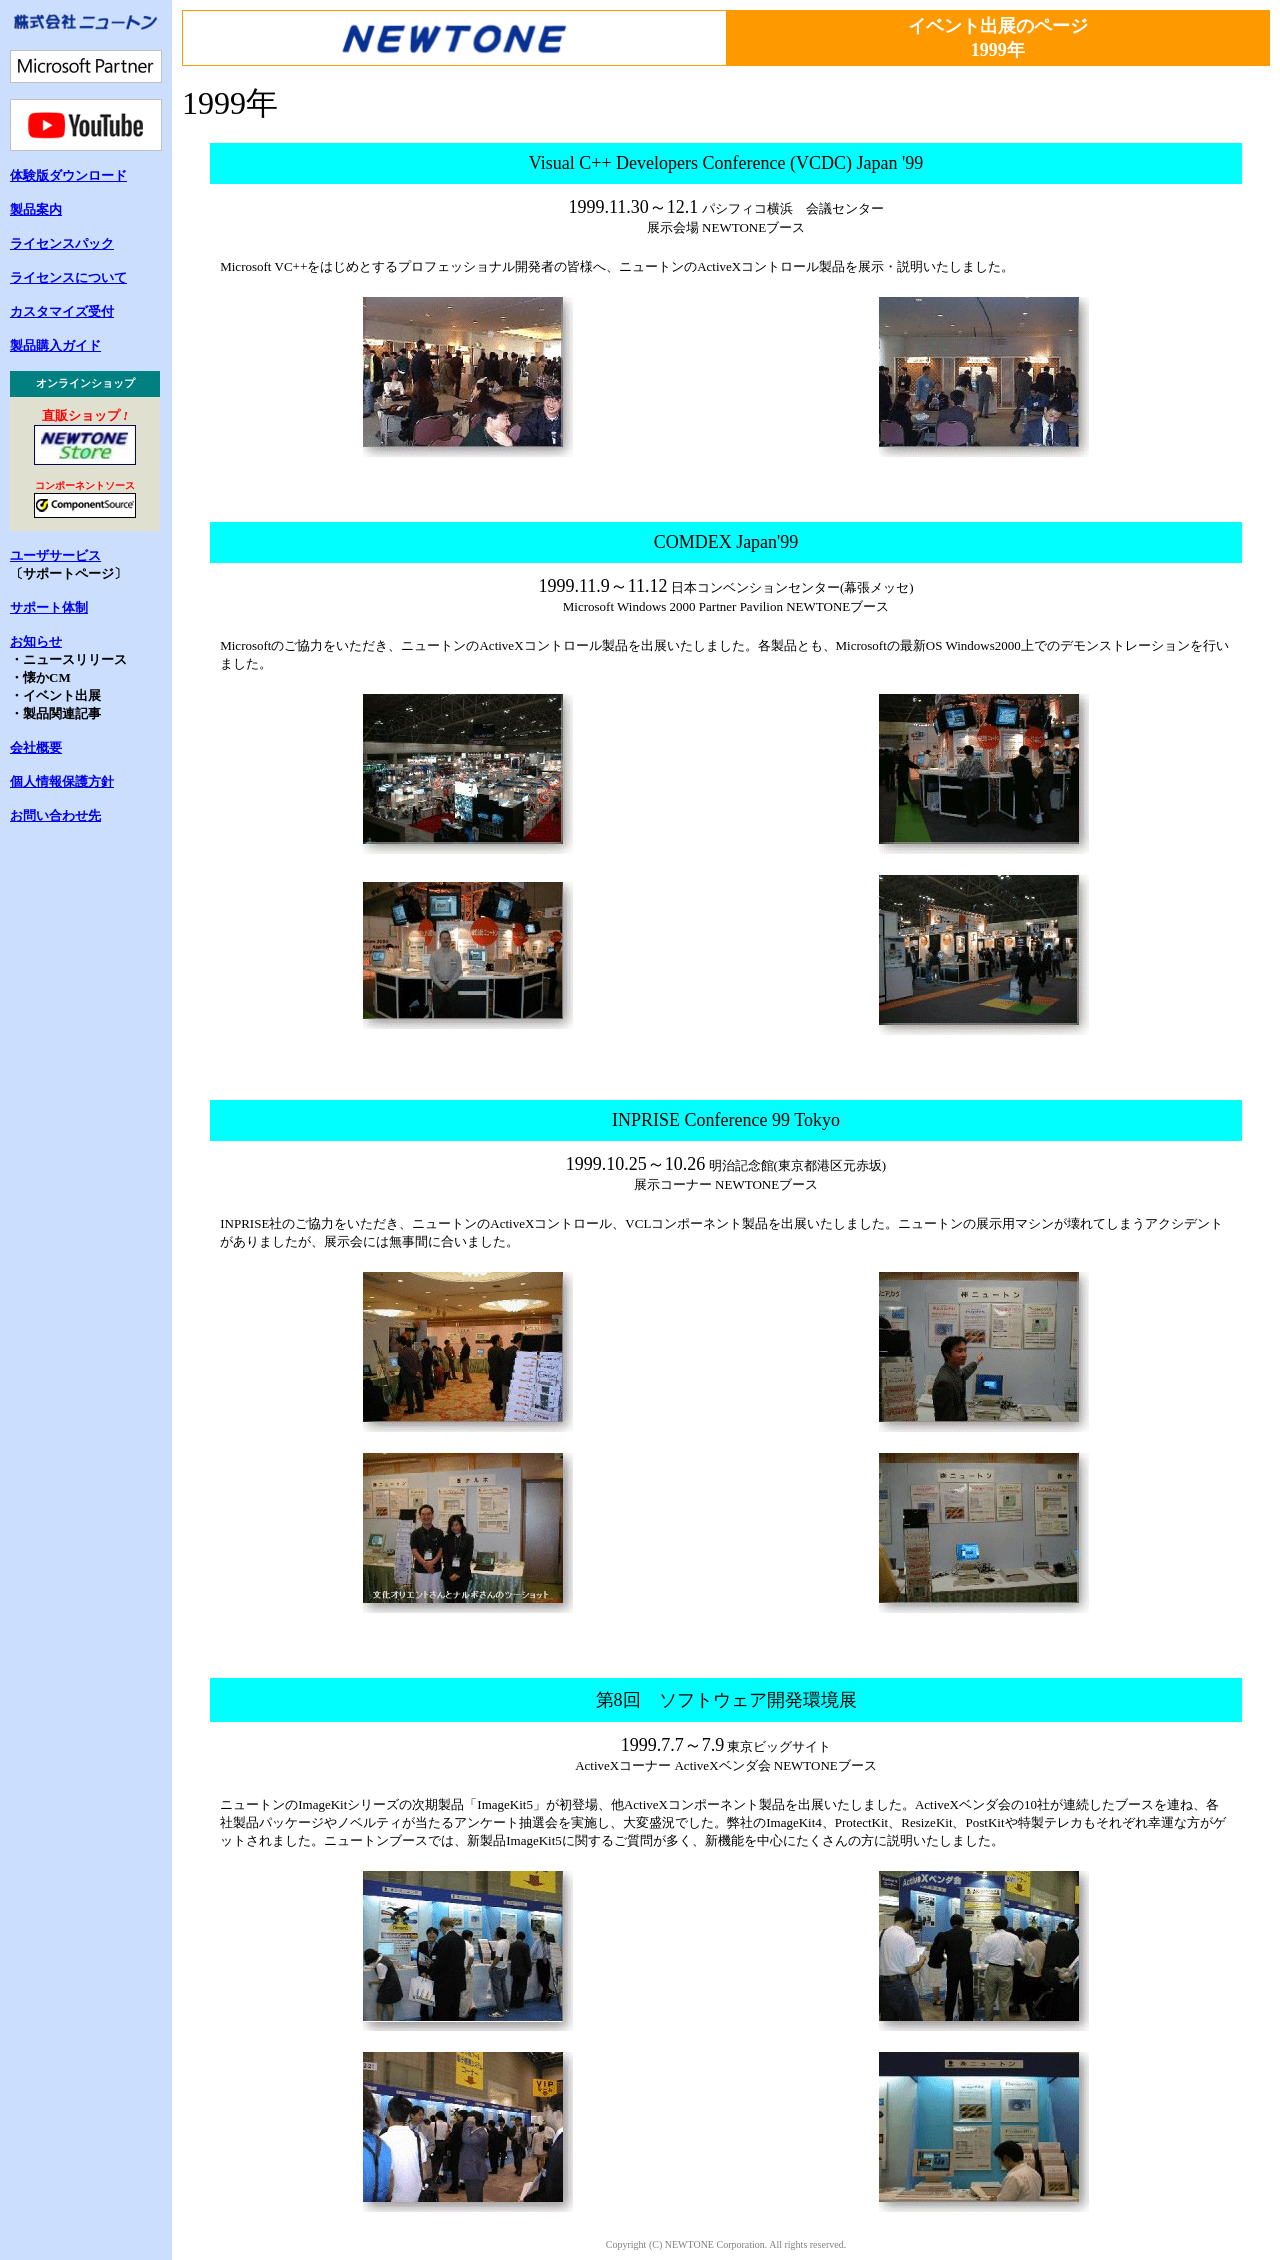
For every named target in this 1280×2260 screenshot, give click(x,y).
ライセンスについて (68, 277)
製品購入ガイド (55, 345)
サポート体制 (49, 607)
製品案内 (36, 209)
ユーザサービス (55, 555)
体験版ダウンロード (68, 175)
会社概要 (36, 747)
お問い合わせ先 (55, 815)
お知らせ (36, 641)
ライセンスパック (62, 243)
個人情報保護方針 (62, 781)
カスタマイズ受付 (62, 311)
